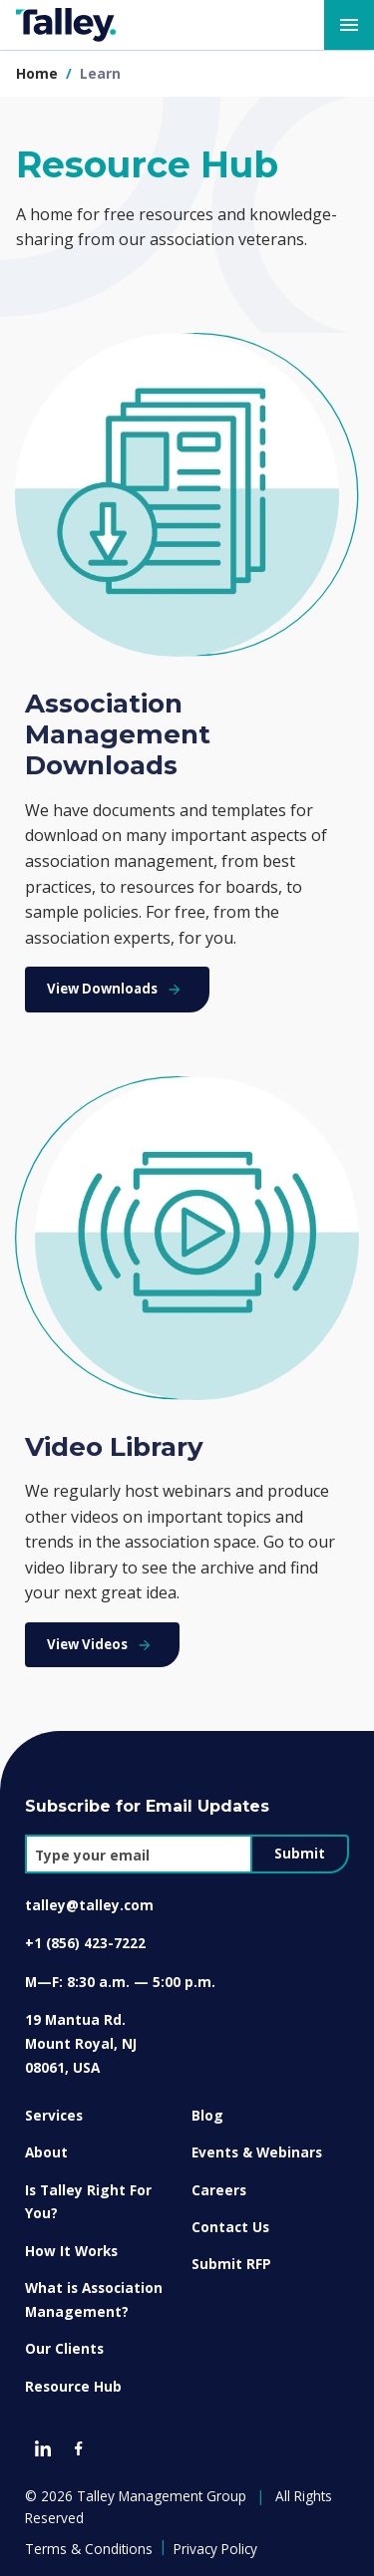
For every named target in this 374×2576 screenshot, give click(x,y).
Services (54, 2115)
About (46, 2152)
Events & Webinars (256, 2152)
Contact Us (230, 2226)
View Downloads (117, 989)
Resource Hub (73, 2386)
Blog (207, 2115)
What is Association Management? (94, 2299)
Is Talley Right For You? (88, 2201)
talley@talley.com (89, 1904)
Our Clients (64, 2348)
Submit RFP (231, 2263)
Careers (218, 2189)
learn (100, 73)
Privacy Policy (215, 2548)
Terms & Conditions (89, 2548)
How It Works (71, 2250)
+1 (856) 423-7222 (85, 1942)
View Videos (102, 1644)
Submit (299, 1853)
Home (37, 73)
